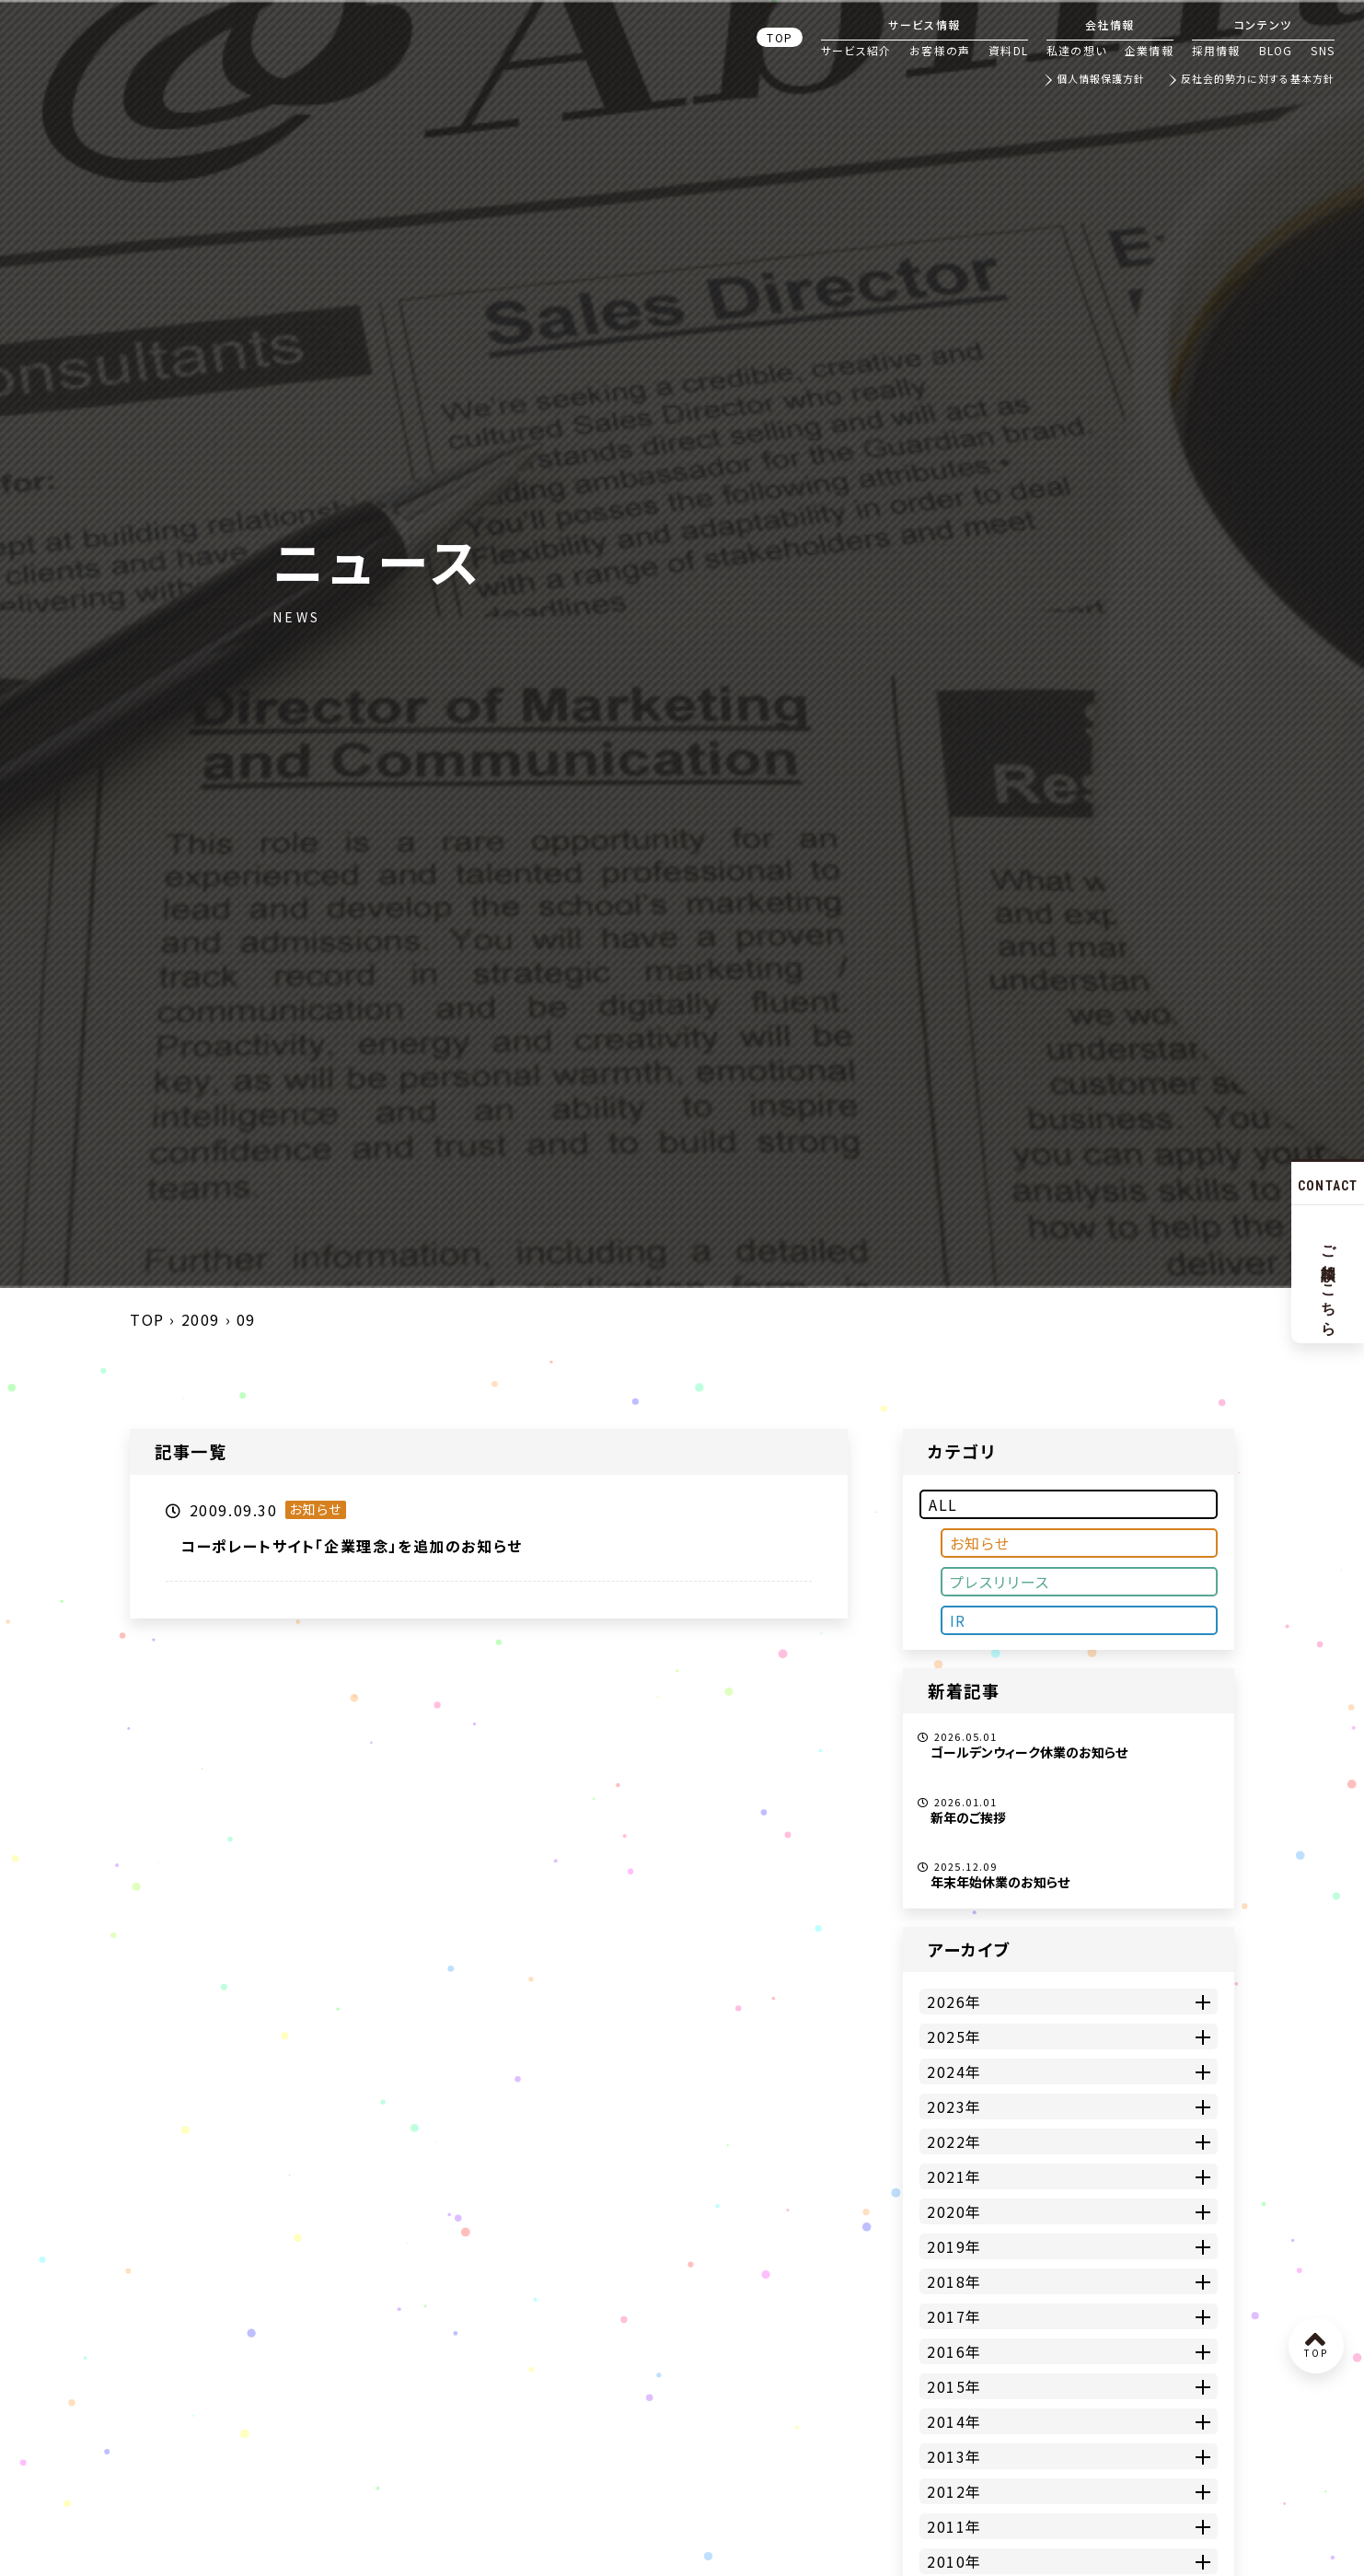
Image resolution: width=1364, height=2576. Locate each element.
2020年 (954, 2211)
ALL (943, 1504)
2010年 (954, 2561)
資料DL (1008, 50)
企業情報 (1149, 50)
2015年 (954, 2386)
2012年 (954, 2491)
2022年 (954, 2141)
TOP (779, 37)
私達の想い (1076, 50)
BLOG (1276, 50)
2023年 (954, 2106)
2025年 (954, 2036)
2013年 (954, 2456)
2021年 (954, 2176)
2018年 (954, 2281)
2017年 (954, 2316)
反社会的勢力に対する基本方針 (1258, 80)
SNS (1323, 50)
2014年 (954, 2421)
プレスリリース (1000, 1582)
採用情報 (1216, 50)
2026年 (954, 2001)
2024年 (954, 2071)
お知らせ (980, 1543)
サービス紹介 (856, 50)
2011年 (954, 2526)
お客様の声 (939, 50)
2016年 (954, 2351)
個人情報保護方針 (1101, 80)
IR (958, 1620)
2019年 (954, 2246)
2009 (200, 1319)
